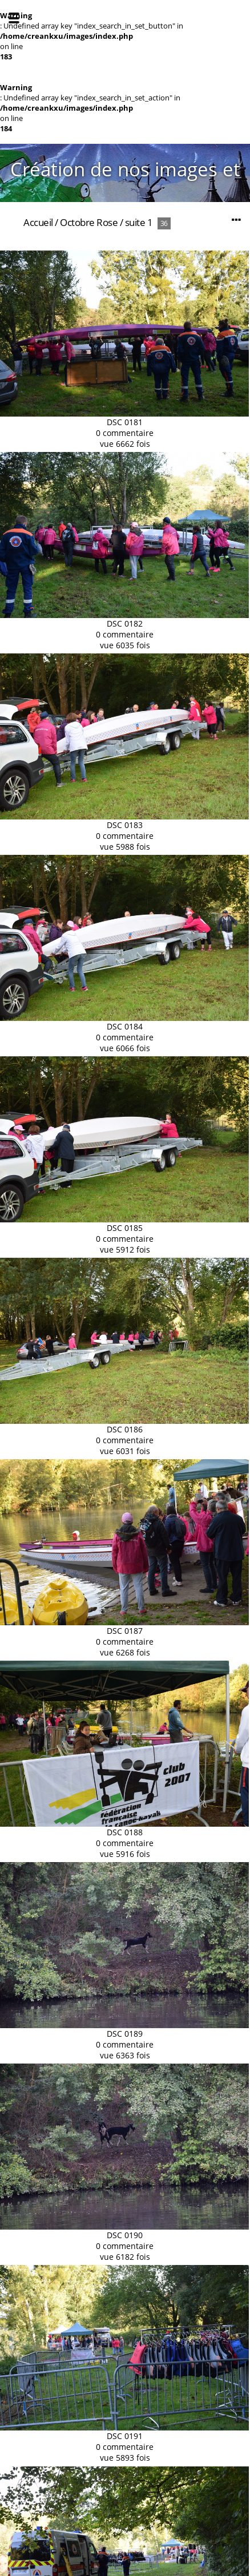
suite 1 (139, 222)
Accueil (38, 222)
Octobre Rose (89, 222)
